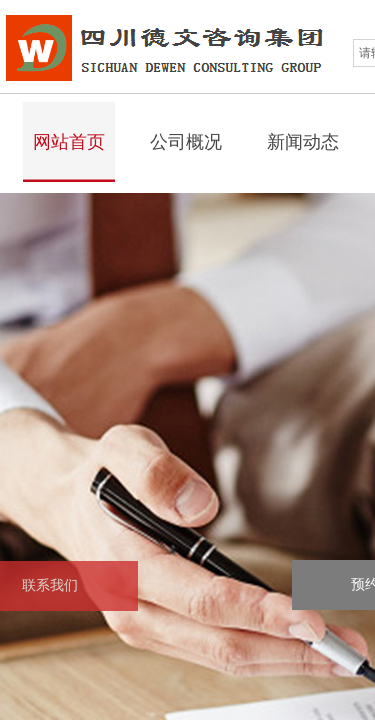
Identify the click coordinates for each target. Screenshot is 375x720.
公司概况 (186, 142)
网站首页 (69, 142)
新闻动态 (303, 142)
